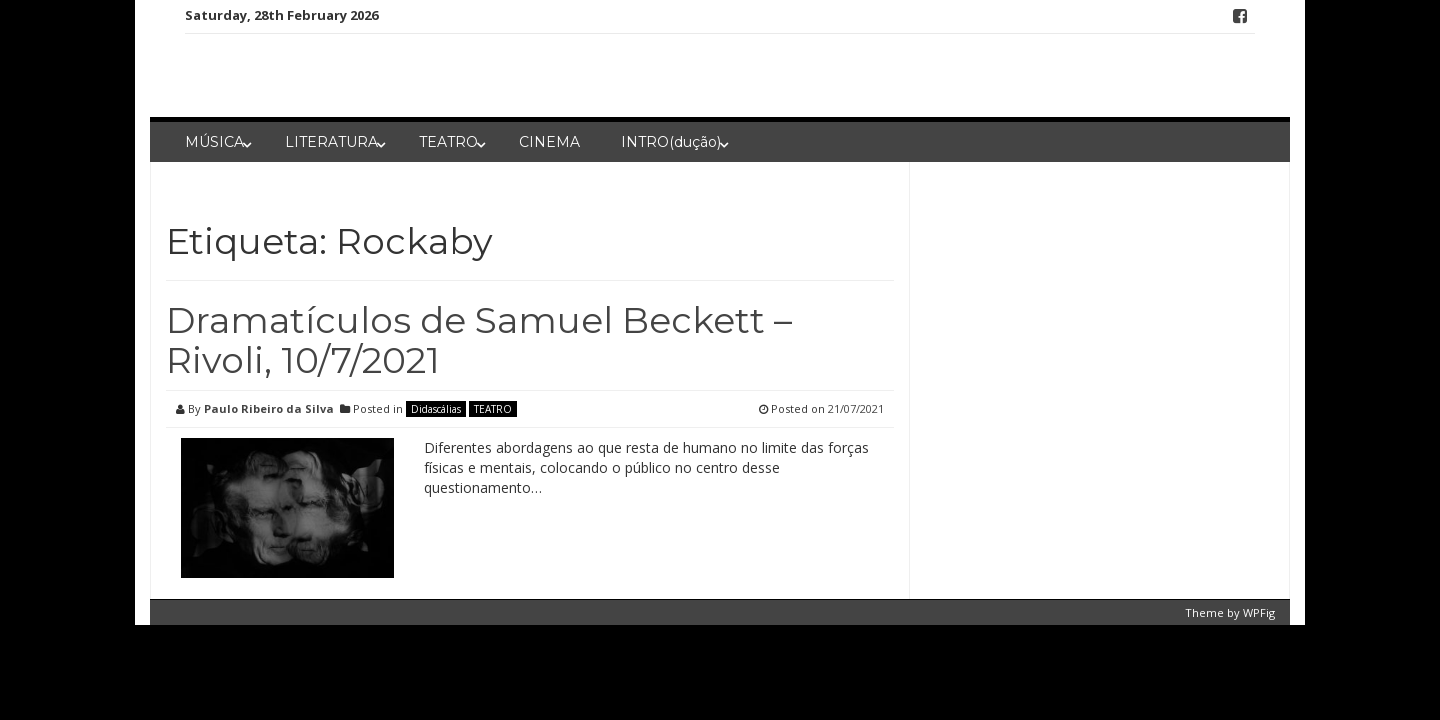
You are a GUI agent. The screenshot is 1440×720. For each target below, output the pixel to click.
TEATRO (448, 142)
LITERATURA (331, 142)
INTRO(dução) (671, 142)
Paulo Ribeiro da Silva (269, 408)
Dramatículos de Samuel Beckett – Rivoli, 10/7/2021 (479, 340)
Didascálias (436, 409)
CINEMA (549, 142)
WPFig (1259, 612)
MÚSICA (214, 142)
